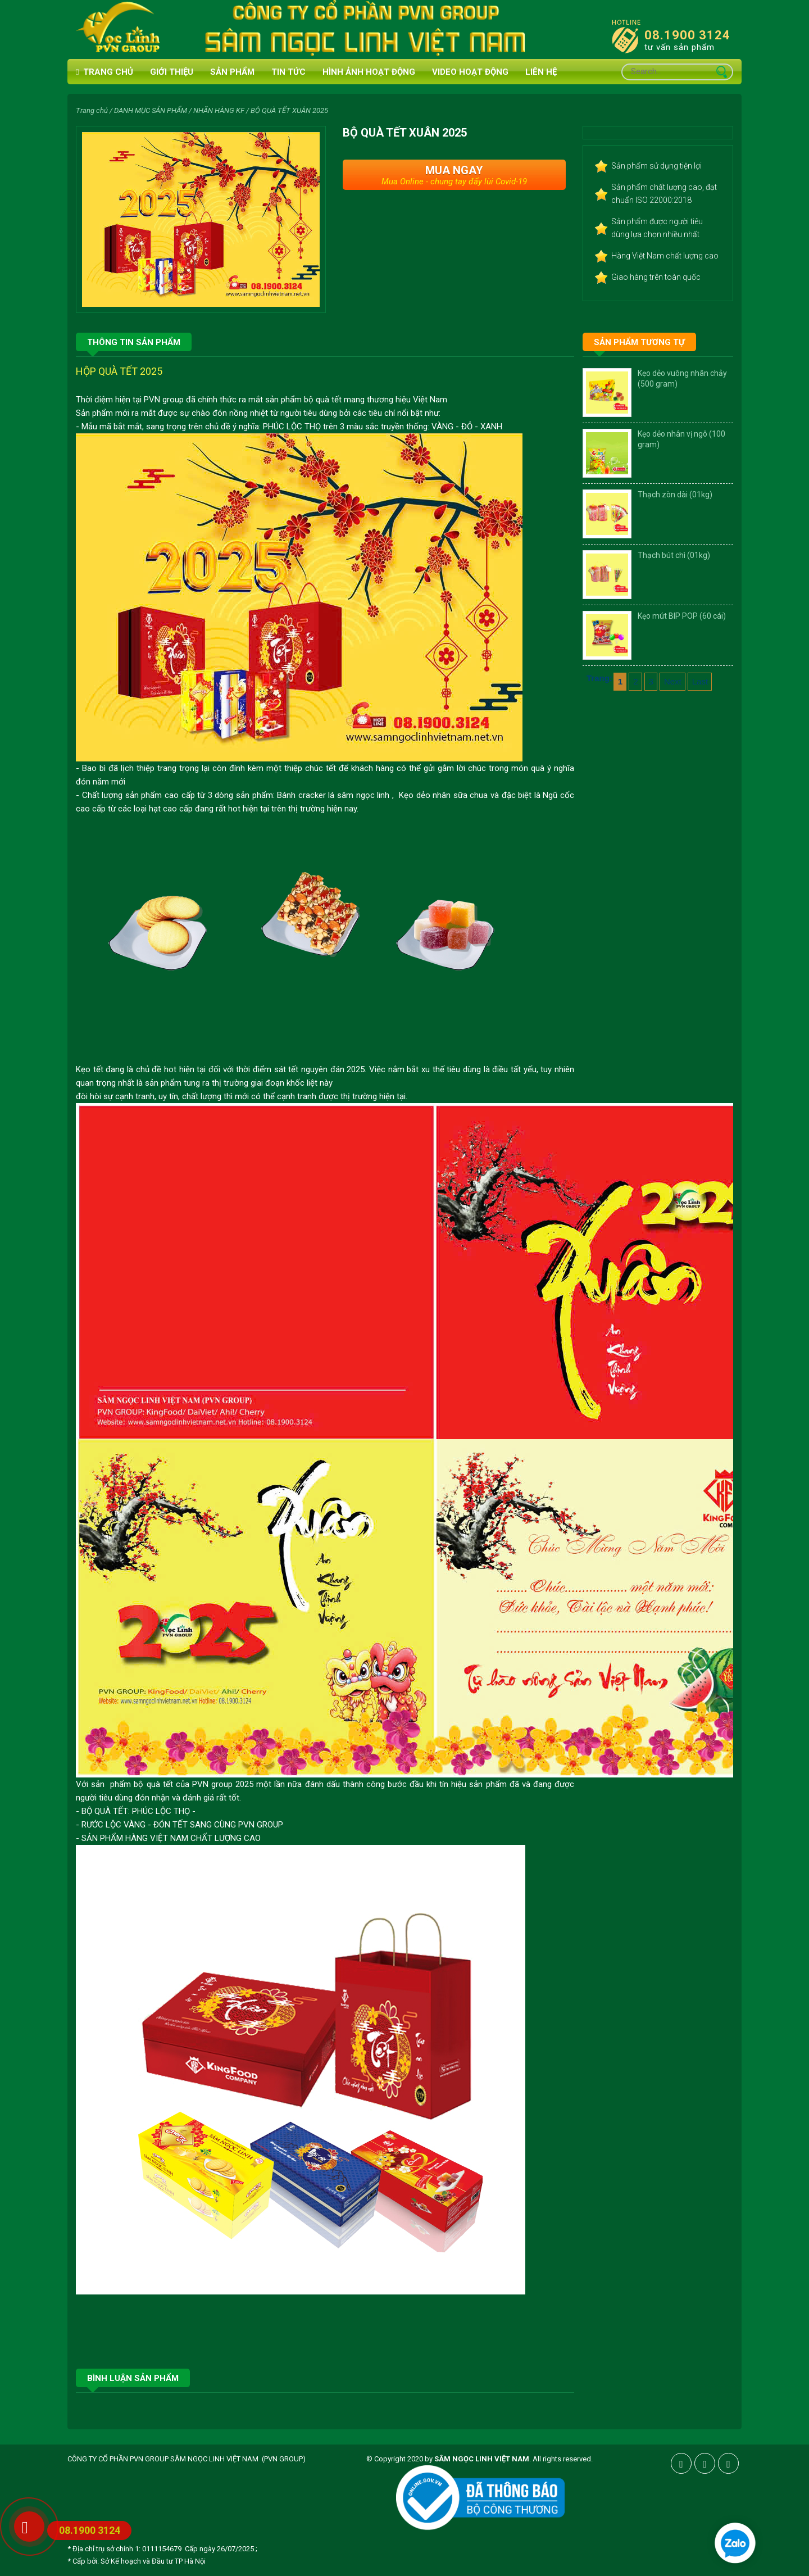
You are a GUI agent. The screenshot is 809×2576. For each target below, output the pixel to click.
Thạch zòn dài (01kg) (675, 494)
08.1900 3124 (687, 35)
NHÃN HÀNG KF (218, 110)
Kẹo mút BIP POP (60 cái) (682, 615)
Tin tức (288, 72)
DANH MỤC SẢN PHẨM (150, 110)
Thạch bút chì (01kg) (674, 555)
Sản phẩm (232, 72)
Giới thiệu (171, 72)
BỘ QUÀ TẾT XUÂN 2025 (289, 110)
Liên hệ (541, 72)
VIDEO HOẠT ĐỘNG (470, 72)
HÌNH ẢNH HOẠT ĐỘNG (368, 72)
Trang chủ (104, 72)
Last (700, 681)
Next (672, 681)
